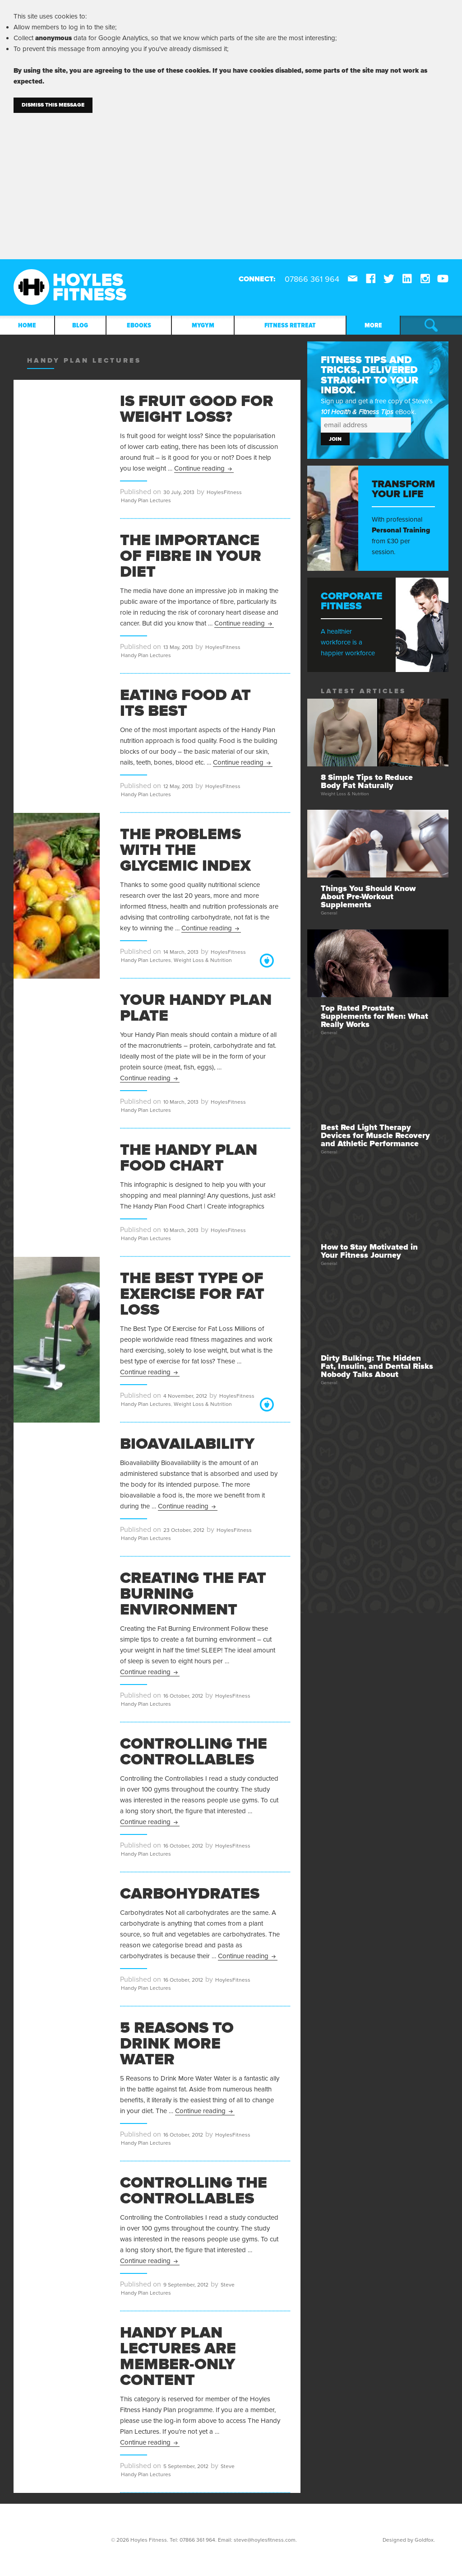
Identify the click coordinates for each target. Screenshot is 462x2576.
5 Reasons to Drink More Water (177, 2043)
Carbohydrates (189, 1893)
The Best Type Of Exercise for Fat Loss (192, 1294)
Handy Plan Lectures (146, 500)
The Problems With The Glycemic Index (185, 850)
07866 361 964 (197, 2540)
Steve (228, 2285)
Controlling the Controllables (193, 1751)
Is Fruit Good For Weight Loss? (196, 409)
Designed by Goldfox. (409, 2540)
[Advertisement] (231, 180)
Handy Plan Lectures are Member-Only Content (178, 2356)
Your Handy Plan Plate (196, 1007)
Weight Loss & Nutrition (203, 960)
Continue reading (204, 468)
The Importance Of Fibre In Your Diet (190, 556)
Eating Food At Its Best (185, 703)
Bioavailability (187, 1443)
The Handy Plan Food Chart (188, 1157)
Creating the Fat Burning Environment (193, 1593)
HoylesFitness (224, 492)
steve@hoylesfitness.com (265, 2540)
